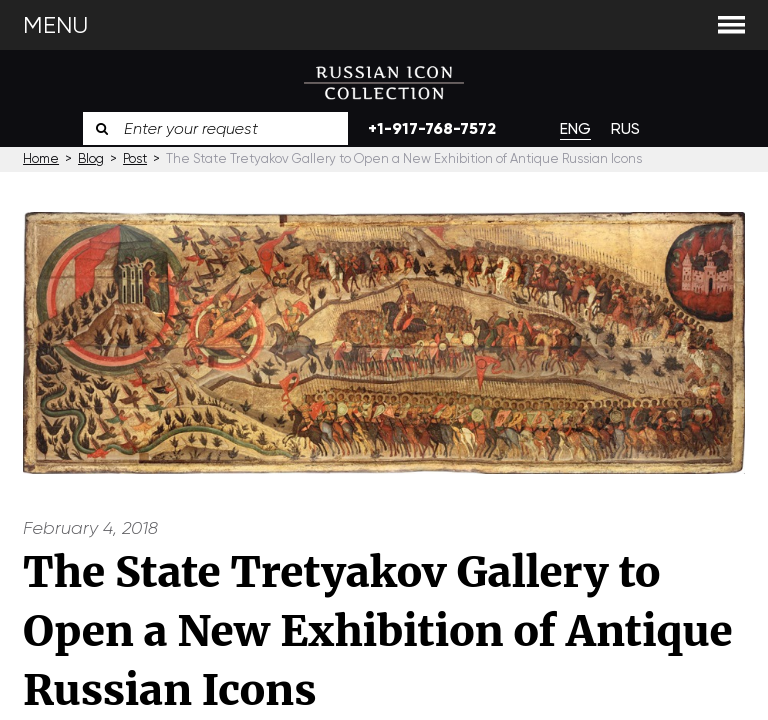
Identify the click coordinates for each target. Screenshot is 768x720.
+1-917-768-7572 (432, 128)
